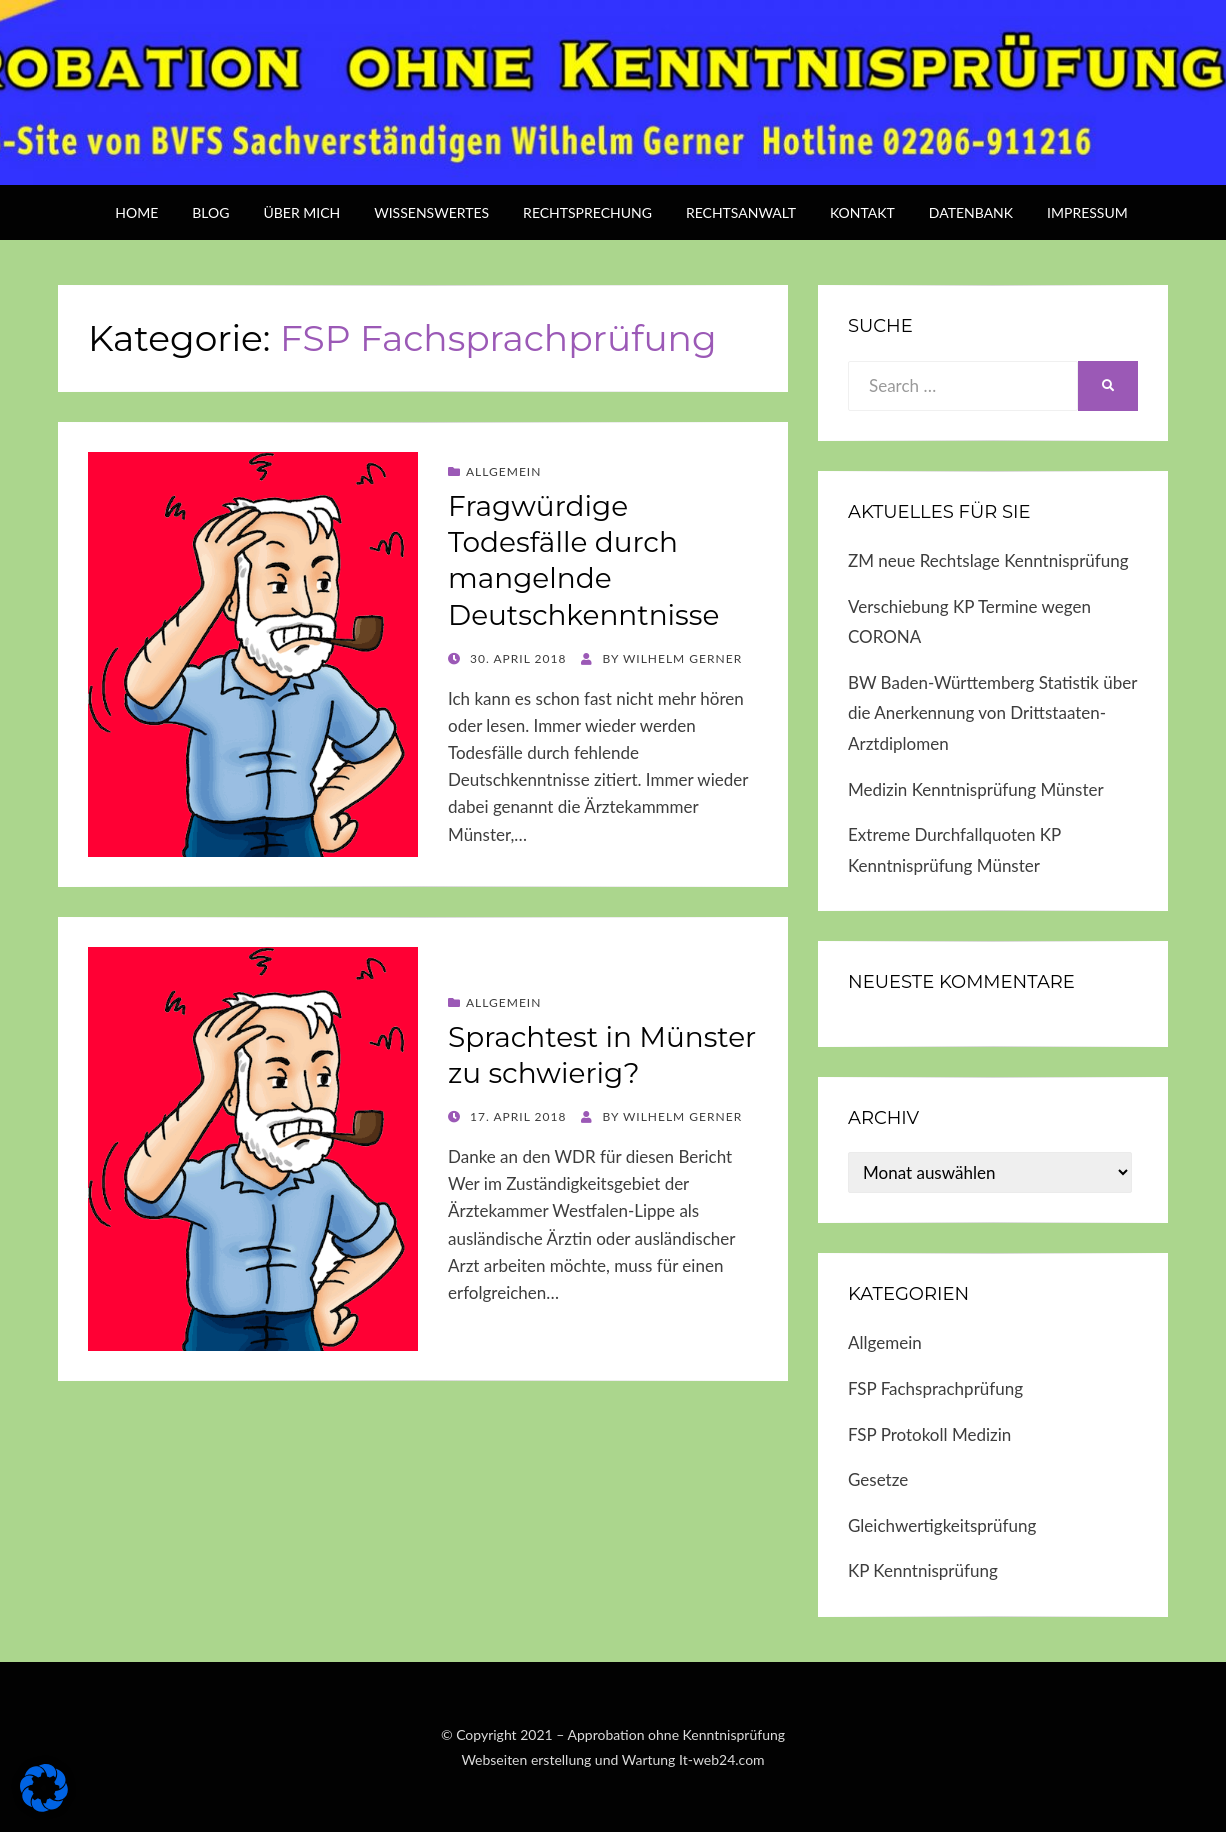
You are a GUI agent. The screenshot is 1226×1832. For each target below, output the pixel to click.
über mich (301, 212)
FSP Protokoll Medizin (929, 1434)
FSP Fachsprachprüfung (935, 1388)
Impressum (1087, 212)
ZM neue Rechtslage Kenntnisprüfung (988, 560)
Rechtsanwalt (741, 212)
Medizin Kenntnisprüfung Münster (976, 789)
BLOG (210, 212)
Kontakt (862, 212)
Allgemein (503, 471)
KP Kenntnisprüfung (923, 1570)
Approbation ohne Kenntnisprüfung (677, 1734)
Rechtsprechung (587, 212)
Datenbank (971, 212)
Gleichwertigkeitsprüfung (942, 1525)
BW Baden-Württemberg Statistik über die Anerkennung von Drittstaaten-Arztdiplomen (992, 713)
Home (136, 212)
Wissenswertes (431, 212)
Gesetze (878, 1479)
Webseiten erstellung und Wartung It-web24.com (612, 1759)
